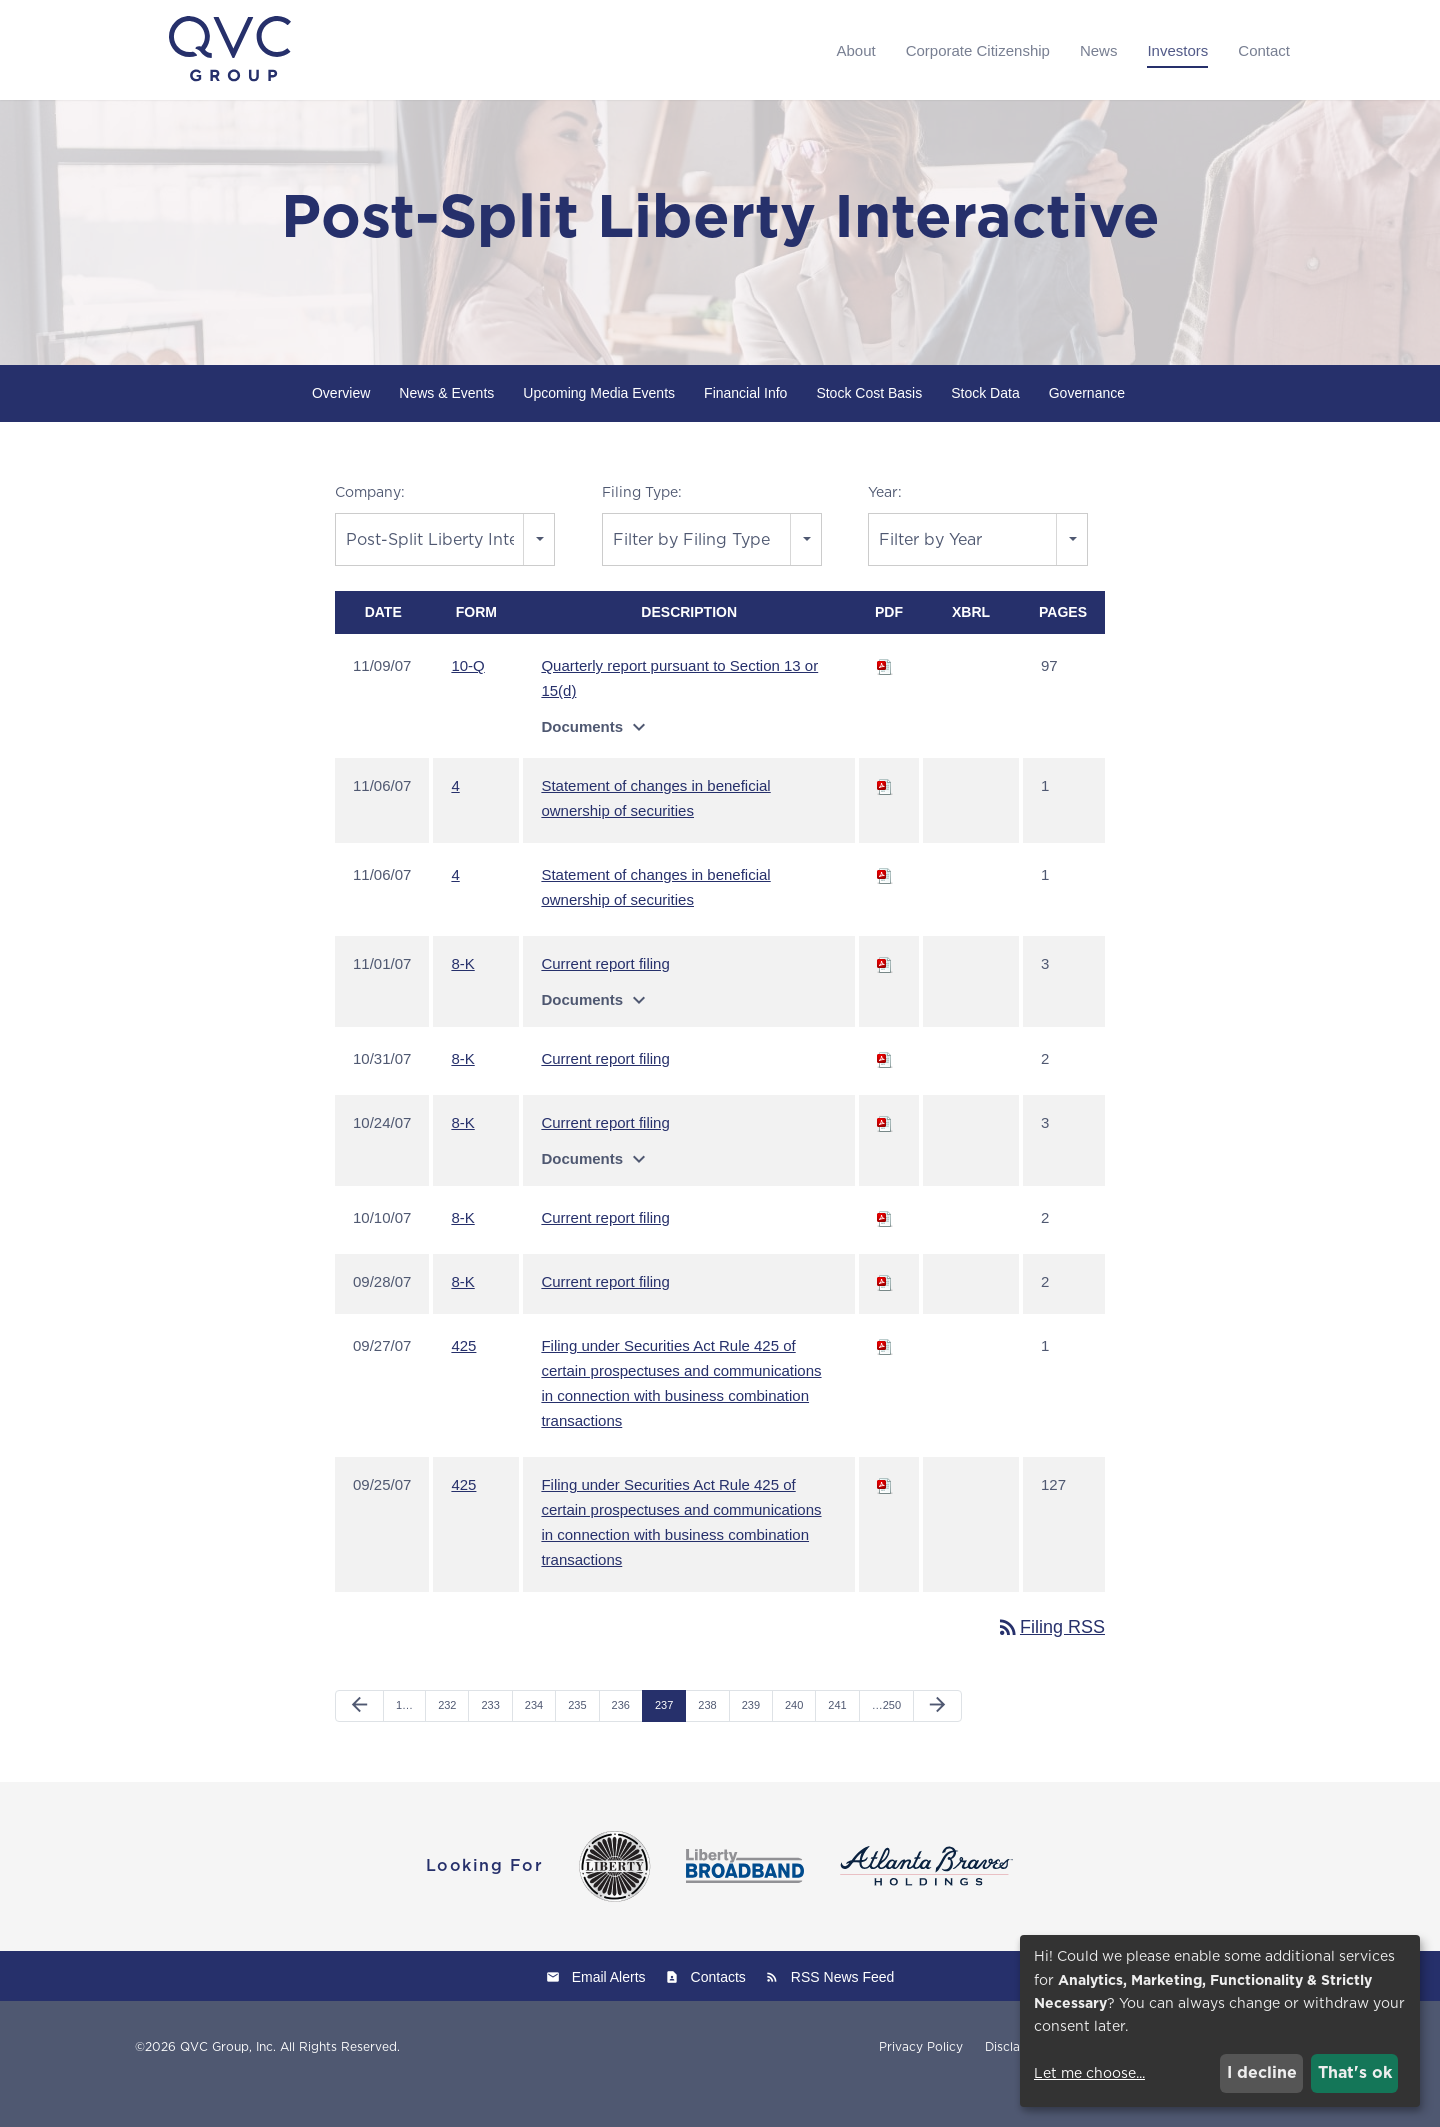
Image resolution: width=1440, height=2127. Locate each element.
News (1099, 50)
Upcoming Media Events (599, 428)
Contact (1264, 50)
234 (534, 1740)
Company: (370, 527)
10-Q (467, 700)
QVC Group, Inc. (228, 2080)
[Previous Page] (359, 1741)
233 (490, 1740)
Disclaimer (1015, 2081)
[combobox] (445, 573)
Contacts (718, 2011)
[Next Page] (937, 1741)
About (855, 50)
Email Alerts (609, 2011)
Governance (1087, 428)
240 (794, 1740)
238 (707, 1740)
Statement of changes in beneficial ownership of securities (655, 833)
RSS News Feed (842, 2011)
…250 (886, 1740)
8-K (462, 998)
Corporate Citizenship (978, 50)
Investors (1177, 50)
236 (621, 1740)
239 (751, 1740)
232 (447, 1740)
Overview (341, 428)
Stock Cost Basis (869, 428)
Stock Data (985, 428)
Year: (885, 527)
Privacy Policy (921, 2081)
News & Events (446, 428)
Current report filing (605, 998)
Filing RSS (1050, 1662)
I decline (1262, 2072)
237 (664, 1740)
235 (577, 1740)
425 (463, 1380)
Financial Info (745, 428)
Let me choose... (1089, 2073)
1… (404, 1740)
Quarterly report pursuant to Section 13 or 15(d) (679, 713)
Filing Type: (642, 527)
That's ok (1355, 2072)
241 (837, 1740)
